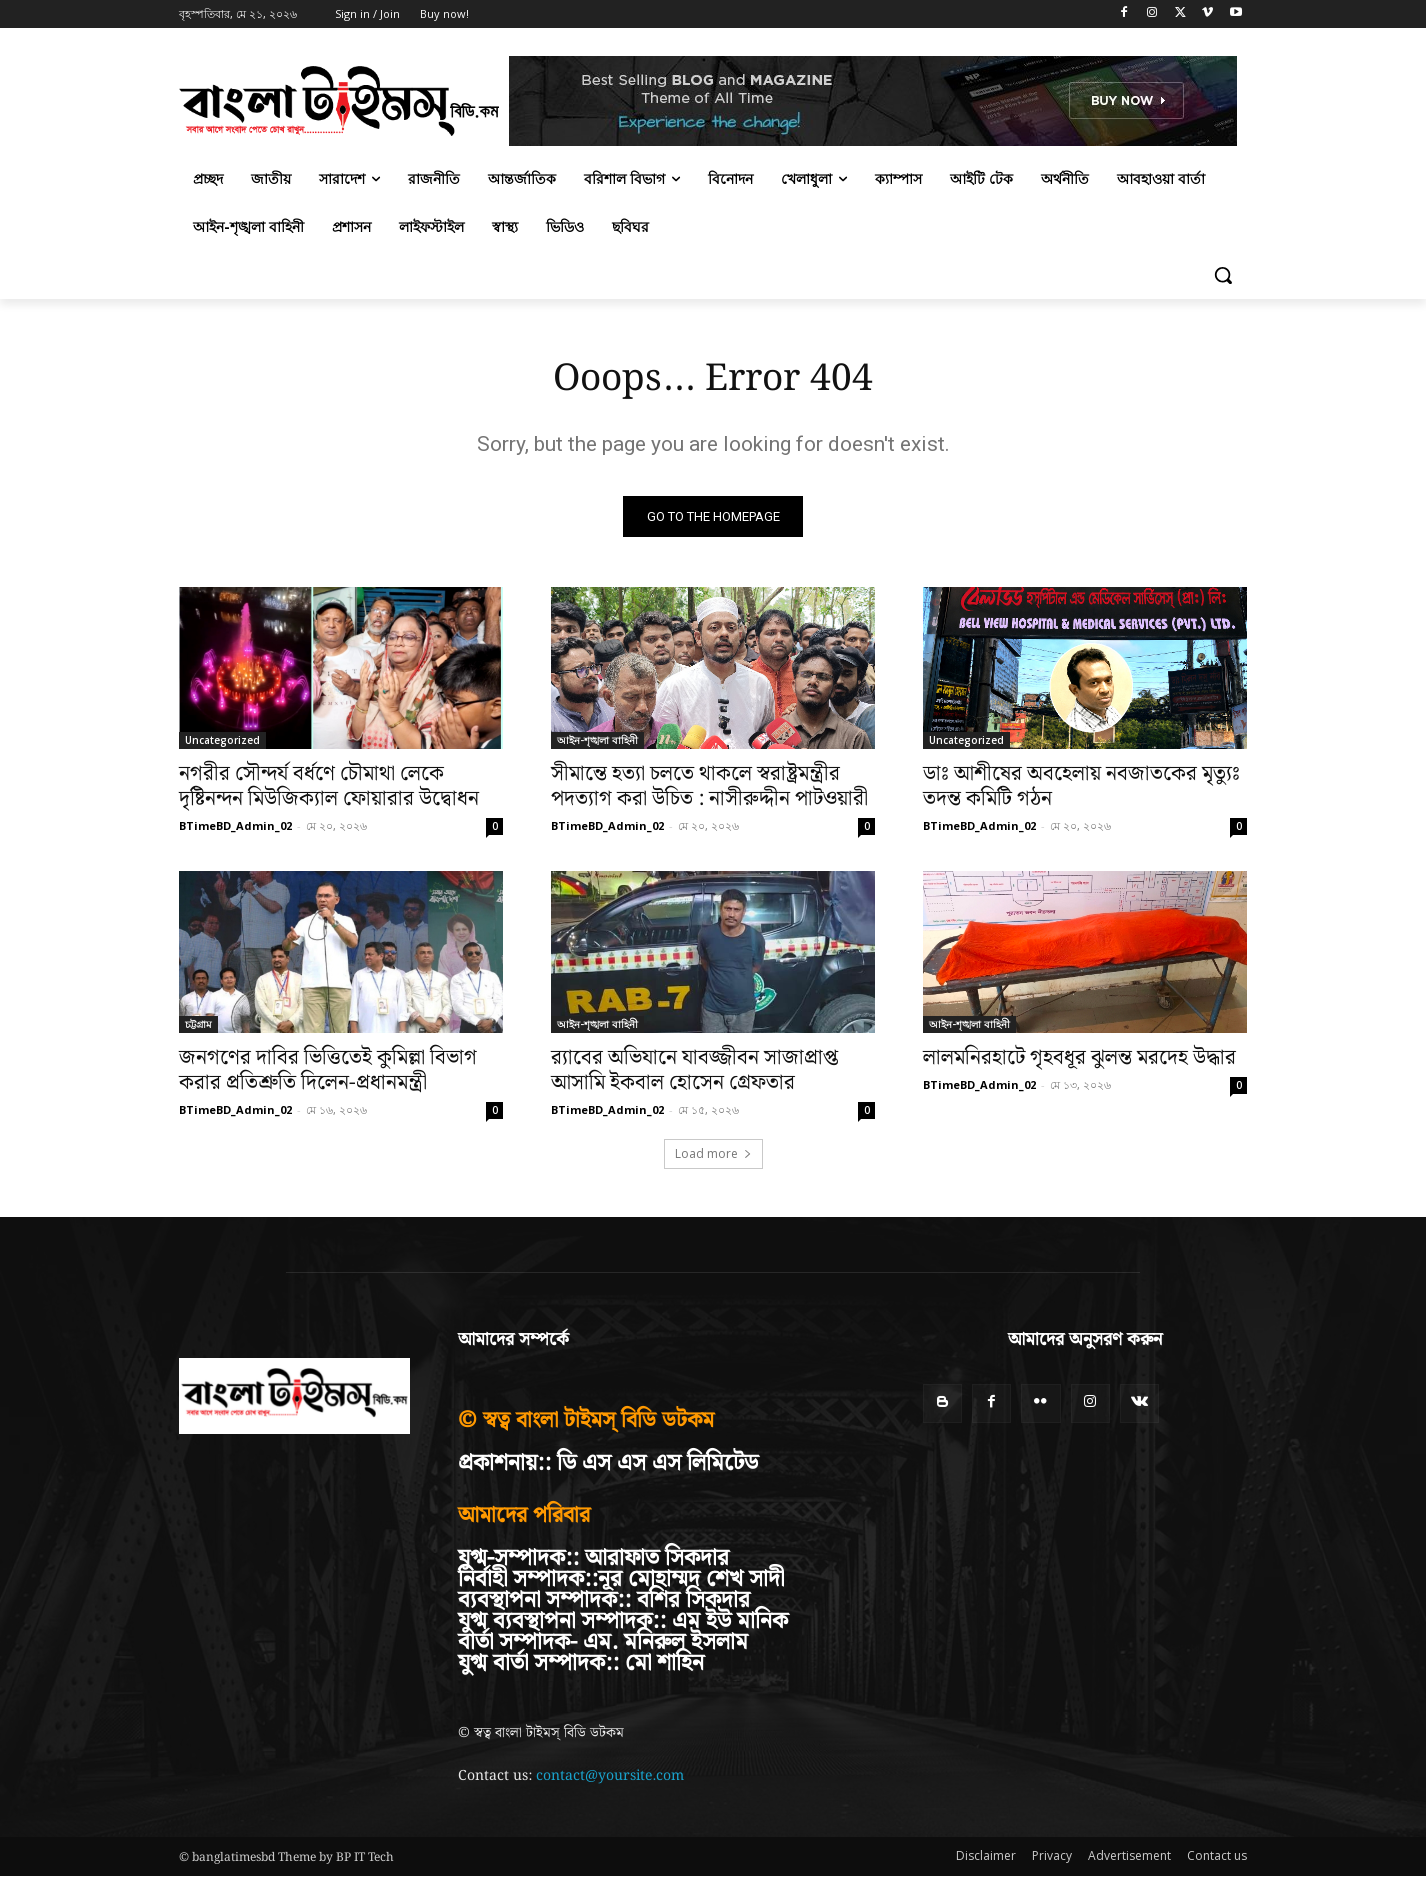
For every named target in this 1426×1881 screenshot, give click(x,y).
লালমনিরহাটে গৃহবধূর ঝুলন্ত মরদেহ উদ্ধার (1079, 1062)
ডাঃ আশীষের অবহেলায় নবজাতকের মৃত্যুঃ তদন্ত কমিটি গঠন (1081, 790)
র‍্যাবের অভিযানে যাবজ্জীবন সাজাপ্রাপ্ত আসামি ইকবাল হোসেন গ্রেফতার (694, 1074)
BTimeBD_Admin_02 (235, 829)
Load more (713, 1157)
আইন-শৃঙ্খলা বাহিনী (597, 744)
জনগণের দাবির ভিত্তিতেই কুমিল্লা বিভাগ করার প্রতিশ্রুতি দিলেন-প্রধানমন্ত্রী (328, 1074)
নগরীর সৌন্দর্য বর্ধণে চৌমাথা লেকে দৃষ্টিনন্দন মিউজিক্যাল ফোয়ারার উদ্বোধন (329, 790)
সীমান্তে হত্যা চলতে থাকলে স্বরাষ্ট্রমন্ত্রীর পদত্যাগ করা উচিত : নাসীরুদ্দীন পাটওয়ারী (709, 790)
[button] (1223, 275)
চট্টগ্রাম (198, 1028)
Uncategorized (222, 744)
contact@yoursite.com (610, 1780)
